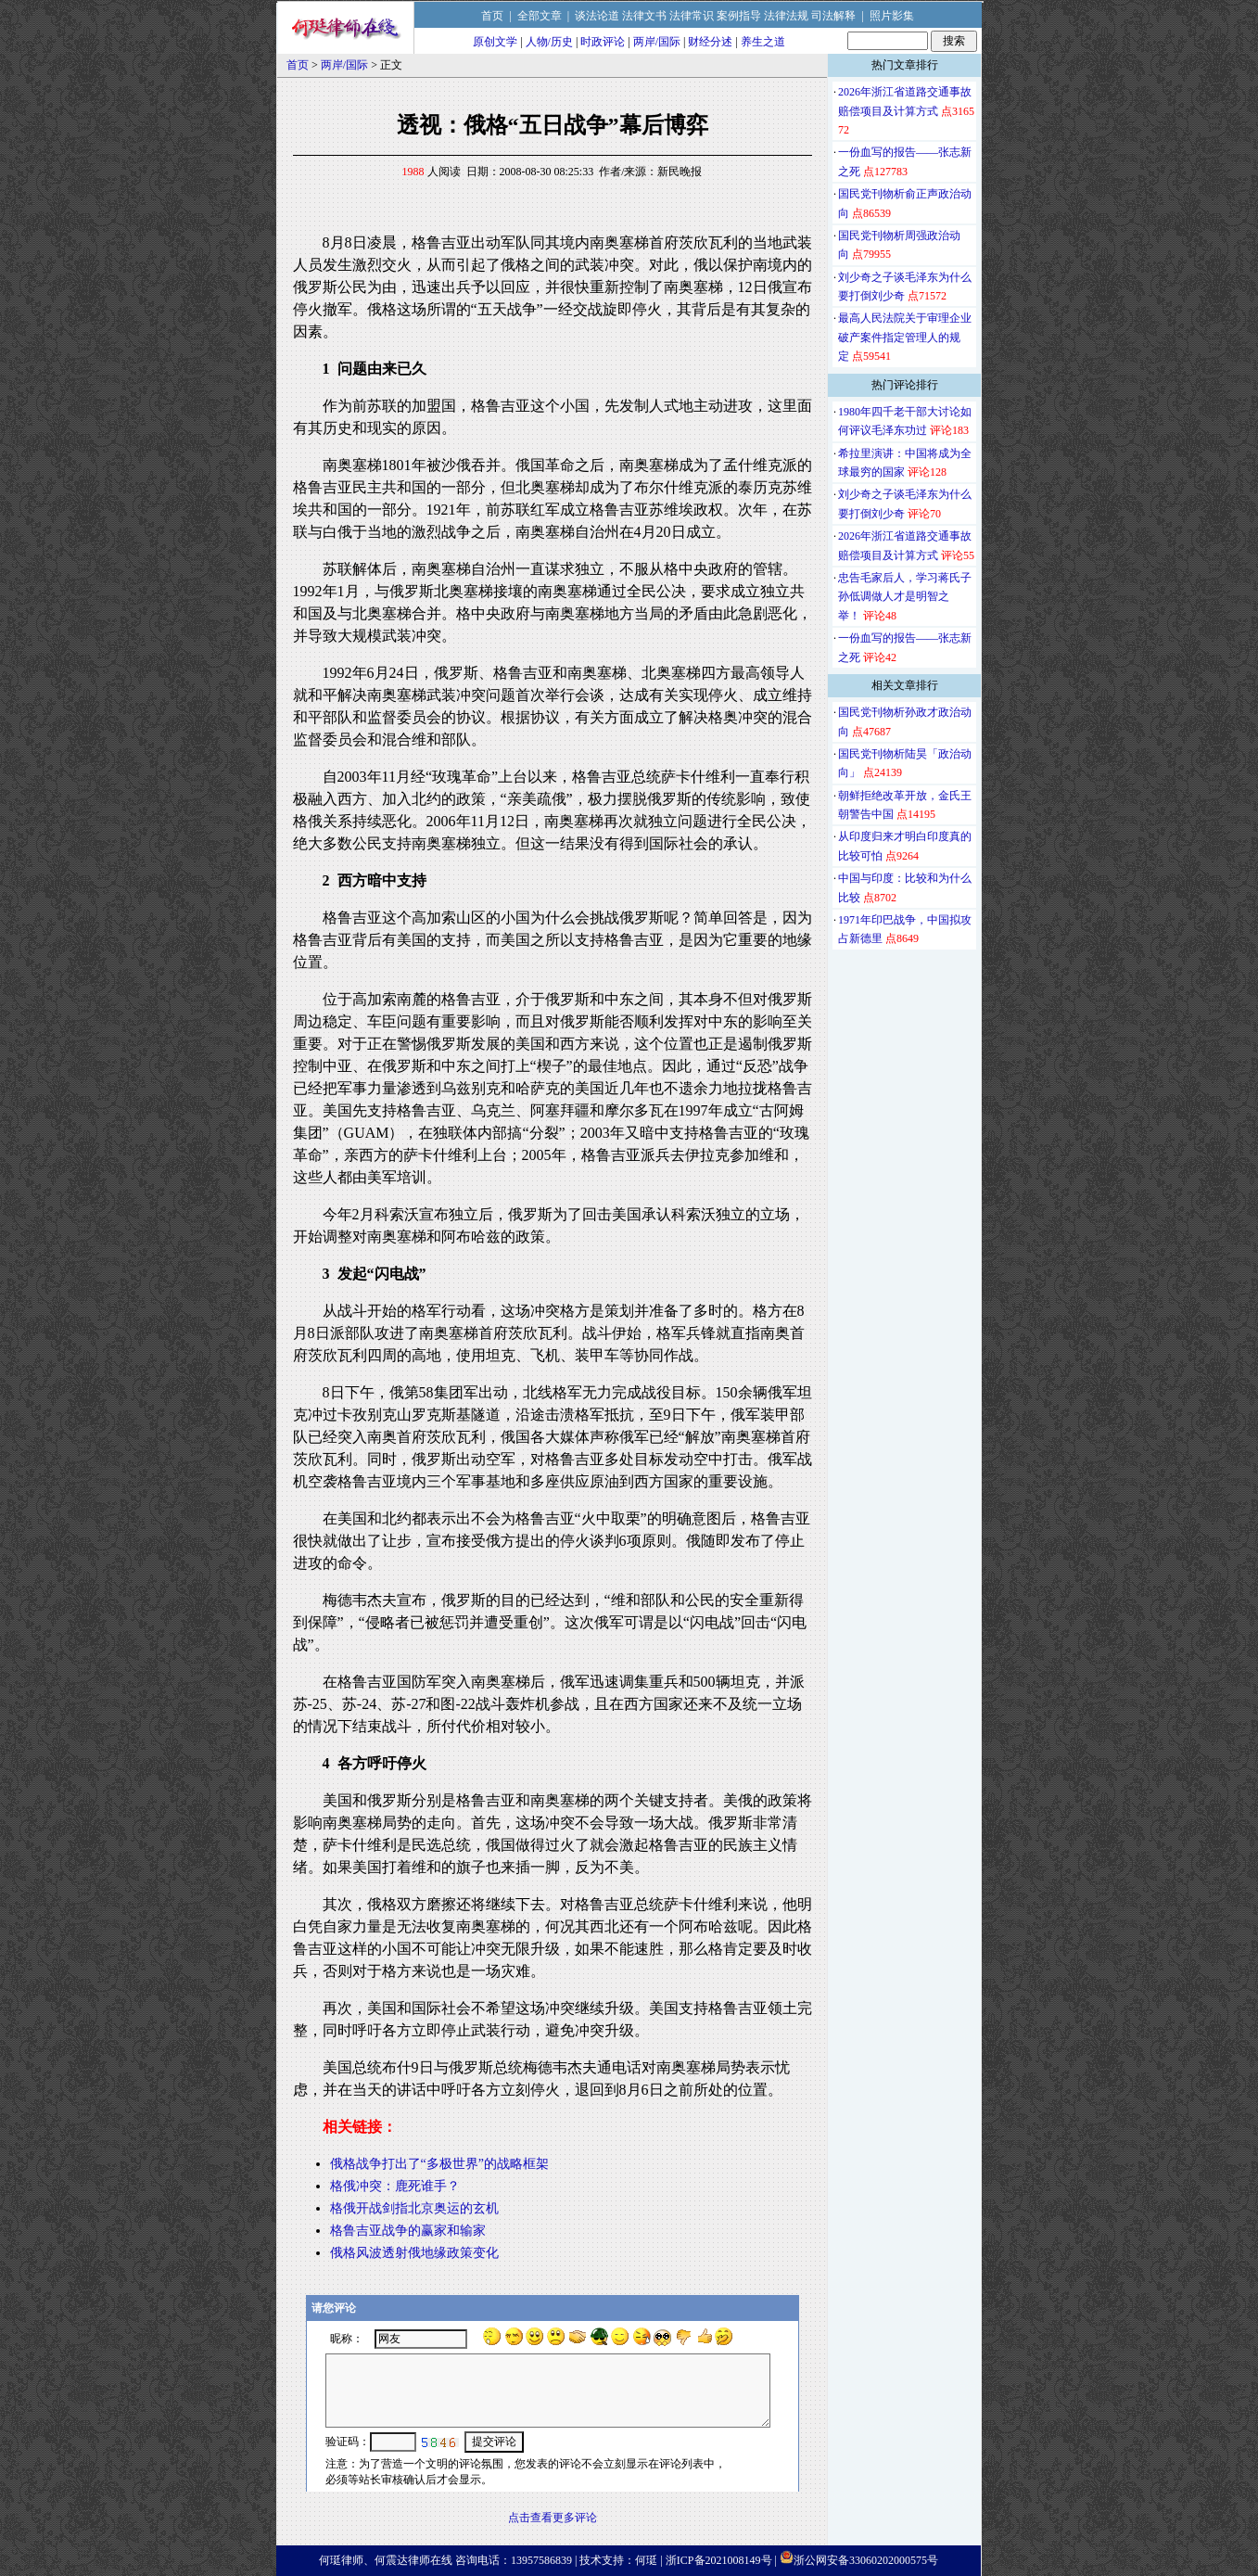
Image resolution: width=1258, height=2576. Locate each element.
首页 (492, 15)
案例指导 (739, 15)
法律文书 (644, 15)
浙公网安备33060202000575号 (866, 2560)
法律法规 (786, 15)
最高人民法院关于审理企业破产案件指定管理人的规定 (905, 337)
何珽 (646, 2560)
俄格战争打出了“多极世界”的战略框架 (439, 2164)
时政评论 (602, 41)
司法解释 (833, 15)
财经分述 (710, 41)
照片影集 (892, 15)
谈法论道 (597, 15)
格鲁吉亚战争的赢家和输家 (408, 2231)
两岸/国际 (656, 41)
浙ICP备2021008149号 (719, 2560)
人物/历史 (549, 41)
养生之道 (763, 41)
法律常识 (691, 15)
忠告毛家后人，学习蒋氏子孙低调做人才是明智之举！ (905, 596)
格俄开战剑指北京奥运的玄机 (414, 2208)
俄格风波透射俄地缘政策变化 (414, 2253)
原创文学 (495, 41)
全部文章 (539, 15)
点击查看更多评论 (552, 2517)
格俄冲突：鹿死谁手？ (395, 2186)
